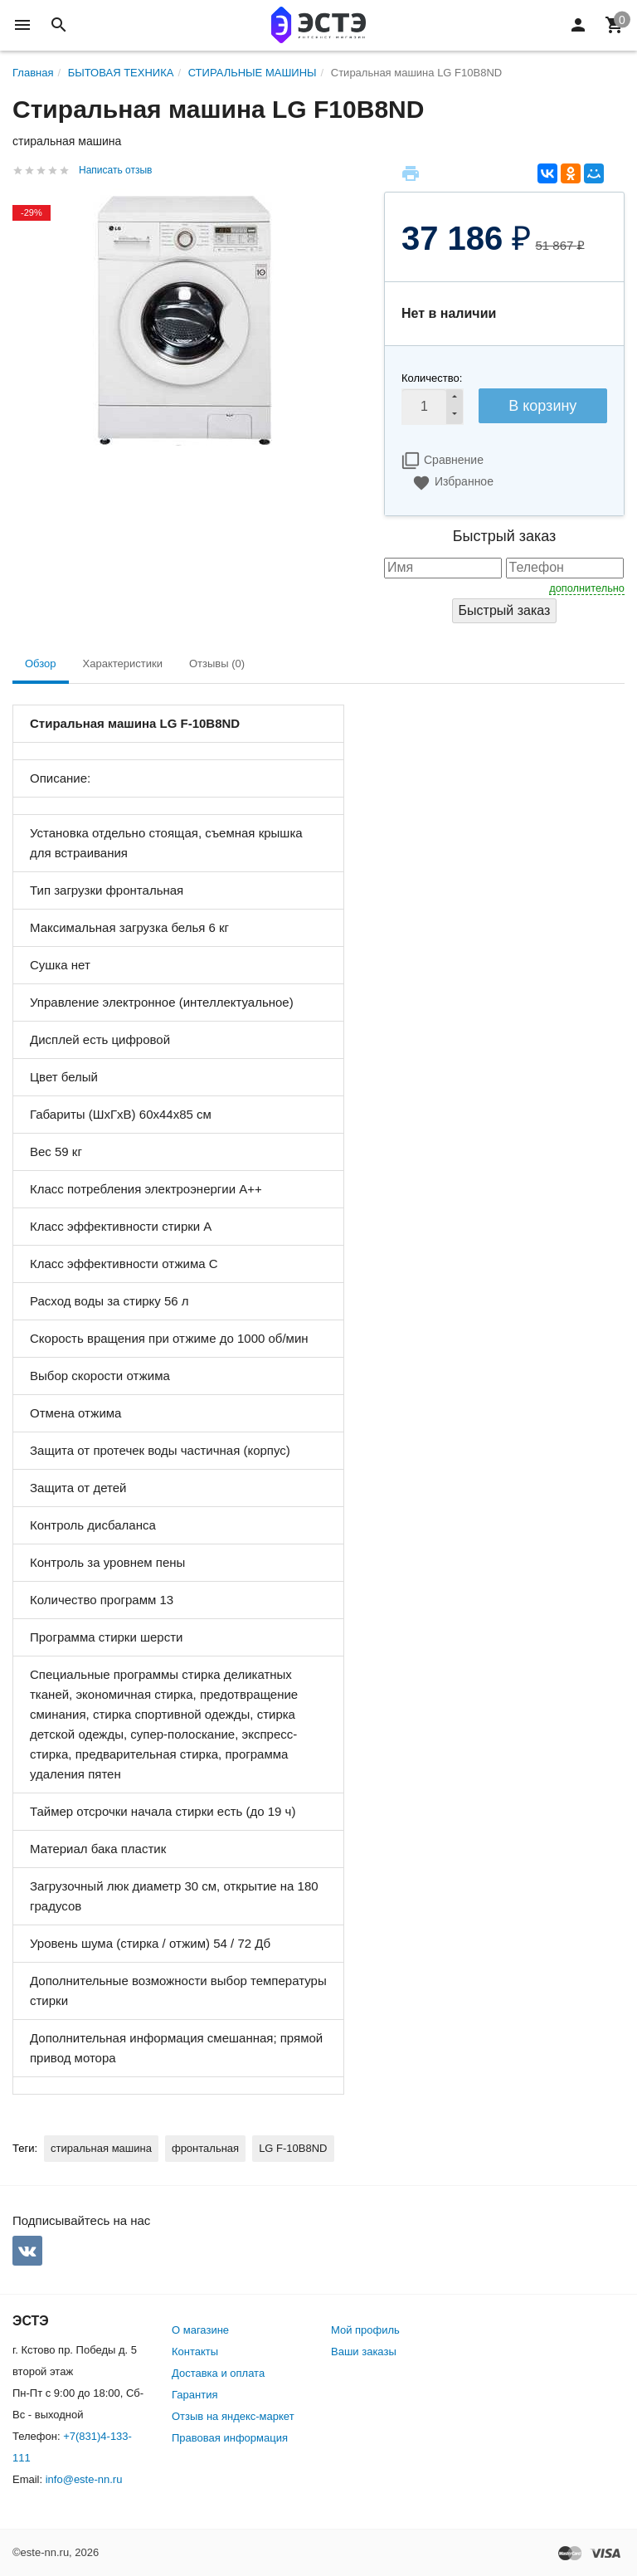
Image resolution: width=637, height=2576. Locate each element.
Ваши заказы (363, 2351)
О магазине (200, 2330)
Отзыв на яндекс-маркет (233, 2416)
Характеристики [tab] (123, 663)
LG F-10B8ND (293, 2148)
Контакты (195, 2351)
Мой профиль (365, 2330)
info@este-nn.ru (84, 2479)
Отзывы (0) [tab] (217, 663)
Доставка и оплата (218, 2373)
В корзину (542, 406)
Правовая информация (230, 2438)
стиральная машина (101, 2148)
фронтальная (205, 2148)
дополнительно (587, 588)
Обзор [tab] (40, 663)
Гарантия (194, 2394)
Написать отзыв (115, 170)
